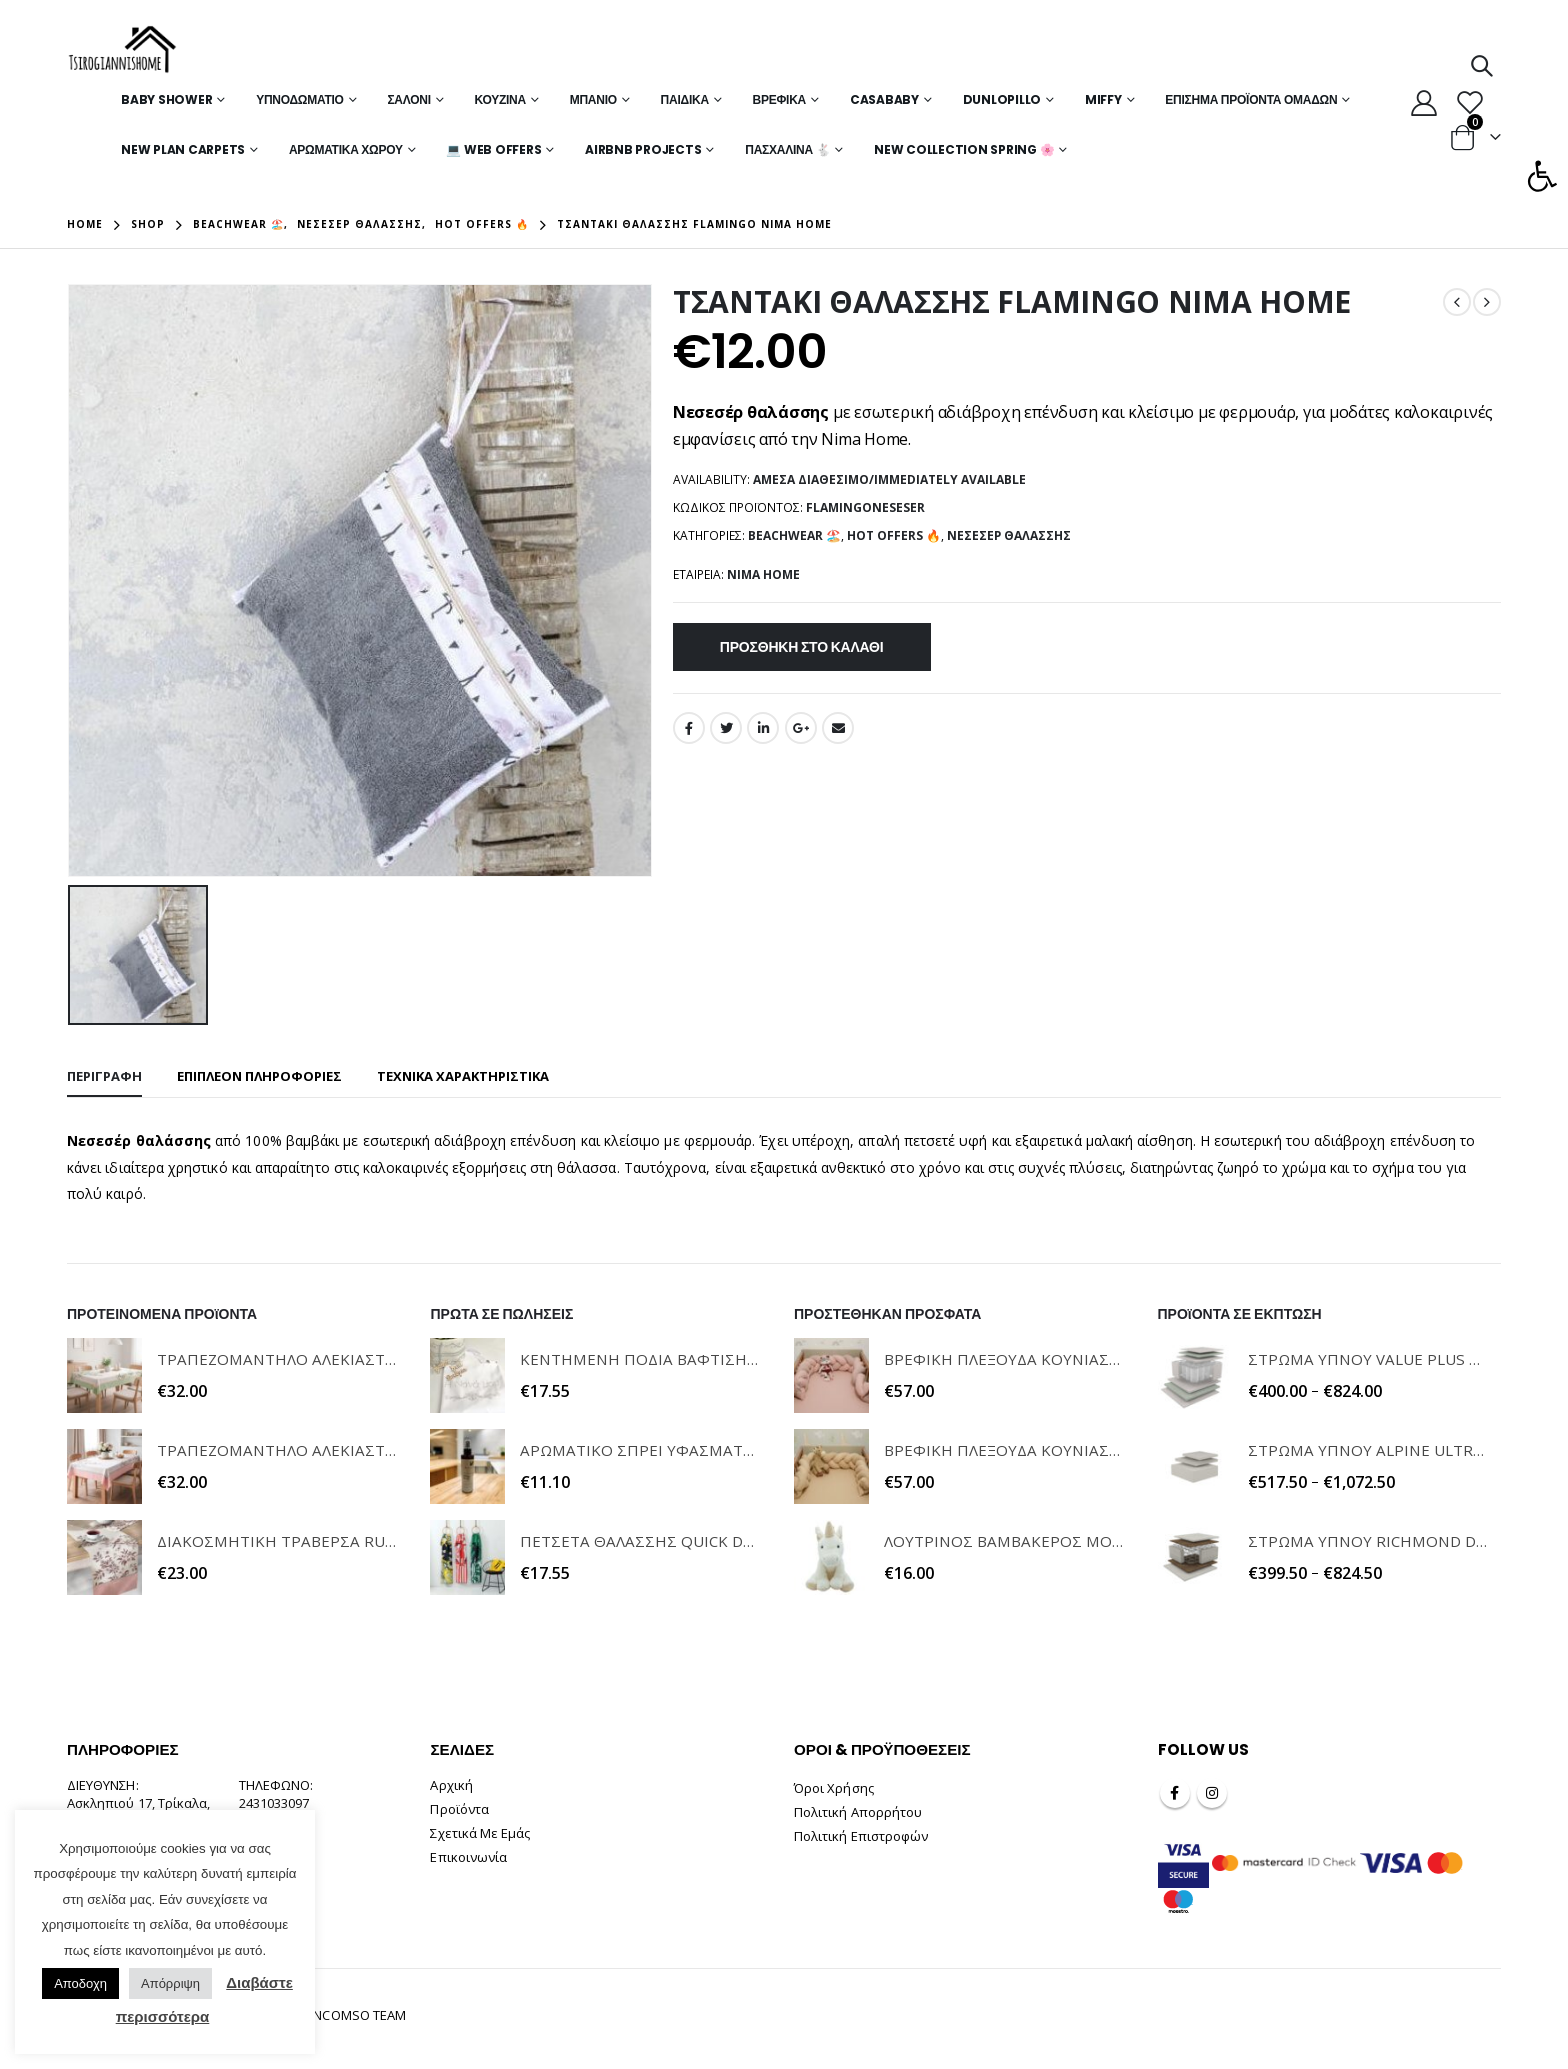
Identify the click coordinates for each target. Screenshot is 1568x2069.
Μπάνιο (593, 99)
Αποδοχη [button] (80, 1983)
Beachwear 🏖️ (794, 535)
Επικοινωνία (468, 1857)
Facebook (689, 728)
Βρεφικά (779, 99)
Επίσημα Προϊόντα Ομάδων (1251, 99)
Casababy (884, 99)
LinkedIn (763, 728)
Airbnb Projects (643, 149)
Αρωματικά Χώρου (346, 149)
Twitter (726, 728)
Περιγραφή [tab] (104, 1076)
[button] (1542, 176)
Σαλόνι (408, 99)
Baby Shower (166, 99)
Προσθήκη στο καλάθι (802, 647)
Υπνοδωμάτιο (300, 99)
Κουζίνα (500, 99)
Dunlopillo (1002, 99)
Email (838, 728)
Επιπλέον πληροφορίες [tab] (259, 1076)
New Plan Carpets (183, 149)
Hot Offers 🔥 (894, 535)
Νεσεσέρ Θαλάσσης (1009, 535)
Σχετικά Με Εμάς (480, 1833)
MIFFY (1103, 99)
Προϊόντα (459, 1809)
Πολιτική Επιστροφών (861, 1836)
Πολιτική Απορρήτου (858, 1812)
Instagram (1212, 1793)
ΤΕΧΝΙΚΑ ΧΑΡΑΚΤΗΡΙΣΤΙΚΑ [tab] (463, 1076)
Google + (801, 728)
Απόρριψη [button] (170, 1983)
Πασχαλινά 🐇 (787, 149)
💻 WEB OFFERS (493, 149)
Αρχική (451, 1785)
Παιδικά (685, 99)
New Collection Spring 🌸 (964, 149)
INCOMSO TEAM (358, 2015)
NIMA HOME (763, 574)
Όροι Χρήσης (834, 1788)
